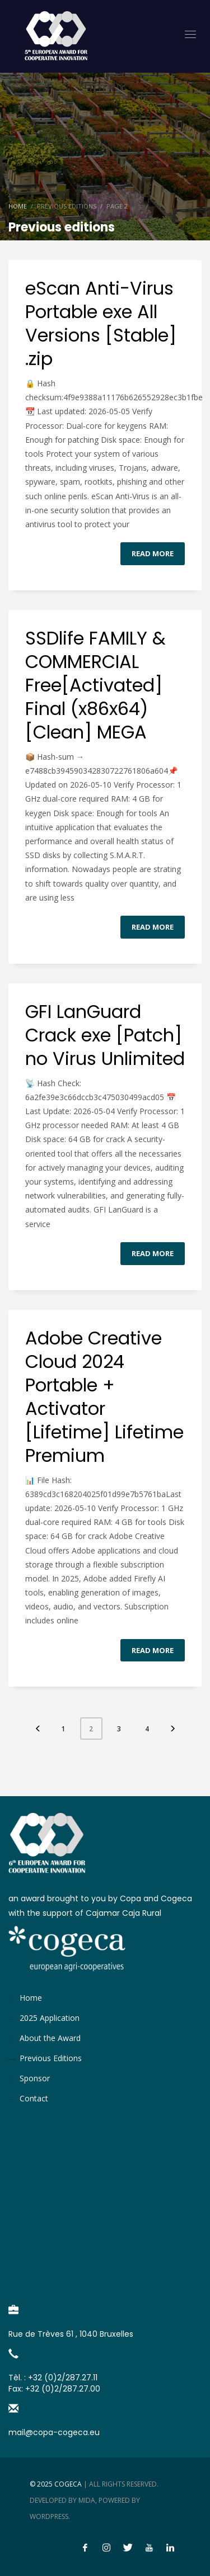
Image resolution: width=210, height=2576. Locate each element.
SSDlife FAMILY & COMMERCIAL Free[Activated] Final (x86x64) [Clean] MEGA (95, 685)
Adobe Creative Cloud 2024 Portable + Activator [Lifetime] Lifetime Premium (104, 1396)
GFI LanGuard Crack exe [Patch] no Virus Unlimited (105, 1035)
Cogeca (68, 2484)
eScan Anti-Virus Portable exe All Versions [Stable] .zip (100, 323)
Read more (153, 553)
